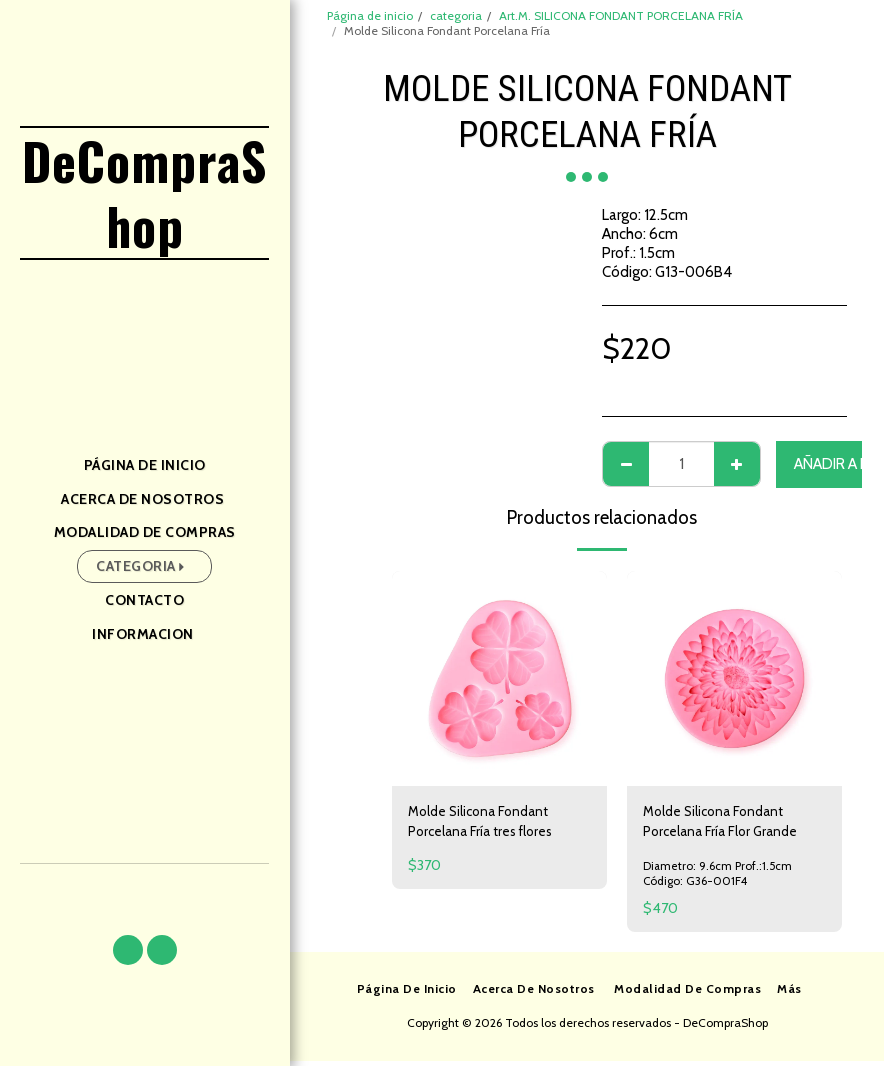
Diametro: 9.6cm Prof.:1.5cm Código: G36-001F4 (718, 878)
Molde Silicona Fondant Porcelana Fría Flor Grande (726, 824)
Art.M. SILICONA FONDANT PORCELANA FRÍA (621, 15)
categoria (456, 15)
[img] (499, 678)
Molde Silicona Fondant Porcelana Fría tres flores (487, 824)
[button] (128, 950)
